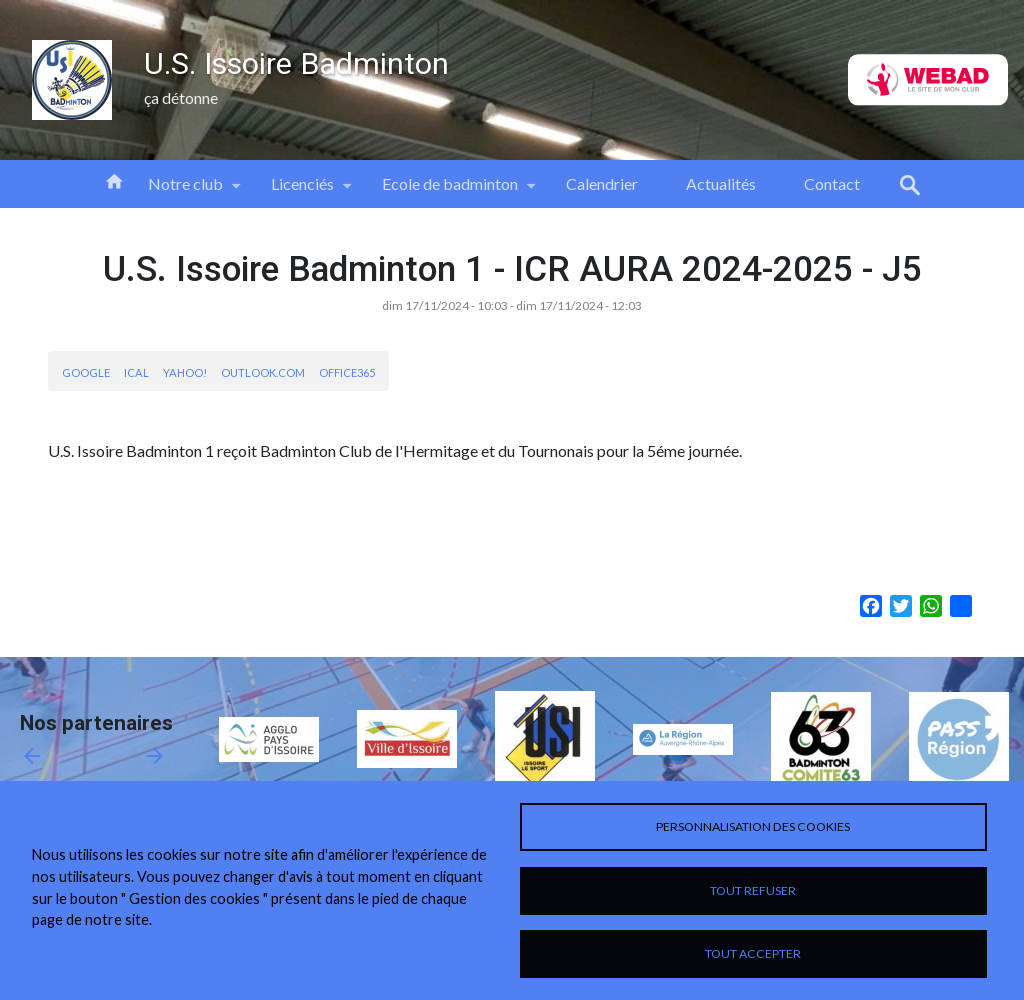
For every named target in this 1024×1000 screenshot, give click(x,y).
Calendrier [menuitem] (602, 183)
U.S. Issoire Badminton (296, 63)
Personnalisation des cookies (753, 826)
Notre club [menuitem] (185, 191)
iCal (136, 372)
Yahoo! (185, 372)
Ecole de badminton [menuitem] (450, 191)
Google (86, 372)
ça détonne (181, 97)
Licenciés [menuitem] (302, 191)
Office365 (347, 372)
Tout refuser (753, 890)
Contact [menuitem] (832, 183)
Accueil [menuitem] (114, 180)
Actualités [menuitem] (721, 183)
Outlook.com (263, 372)
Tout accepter (753, 953)
